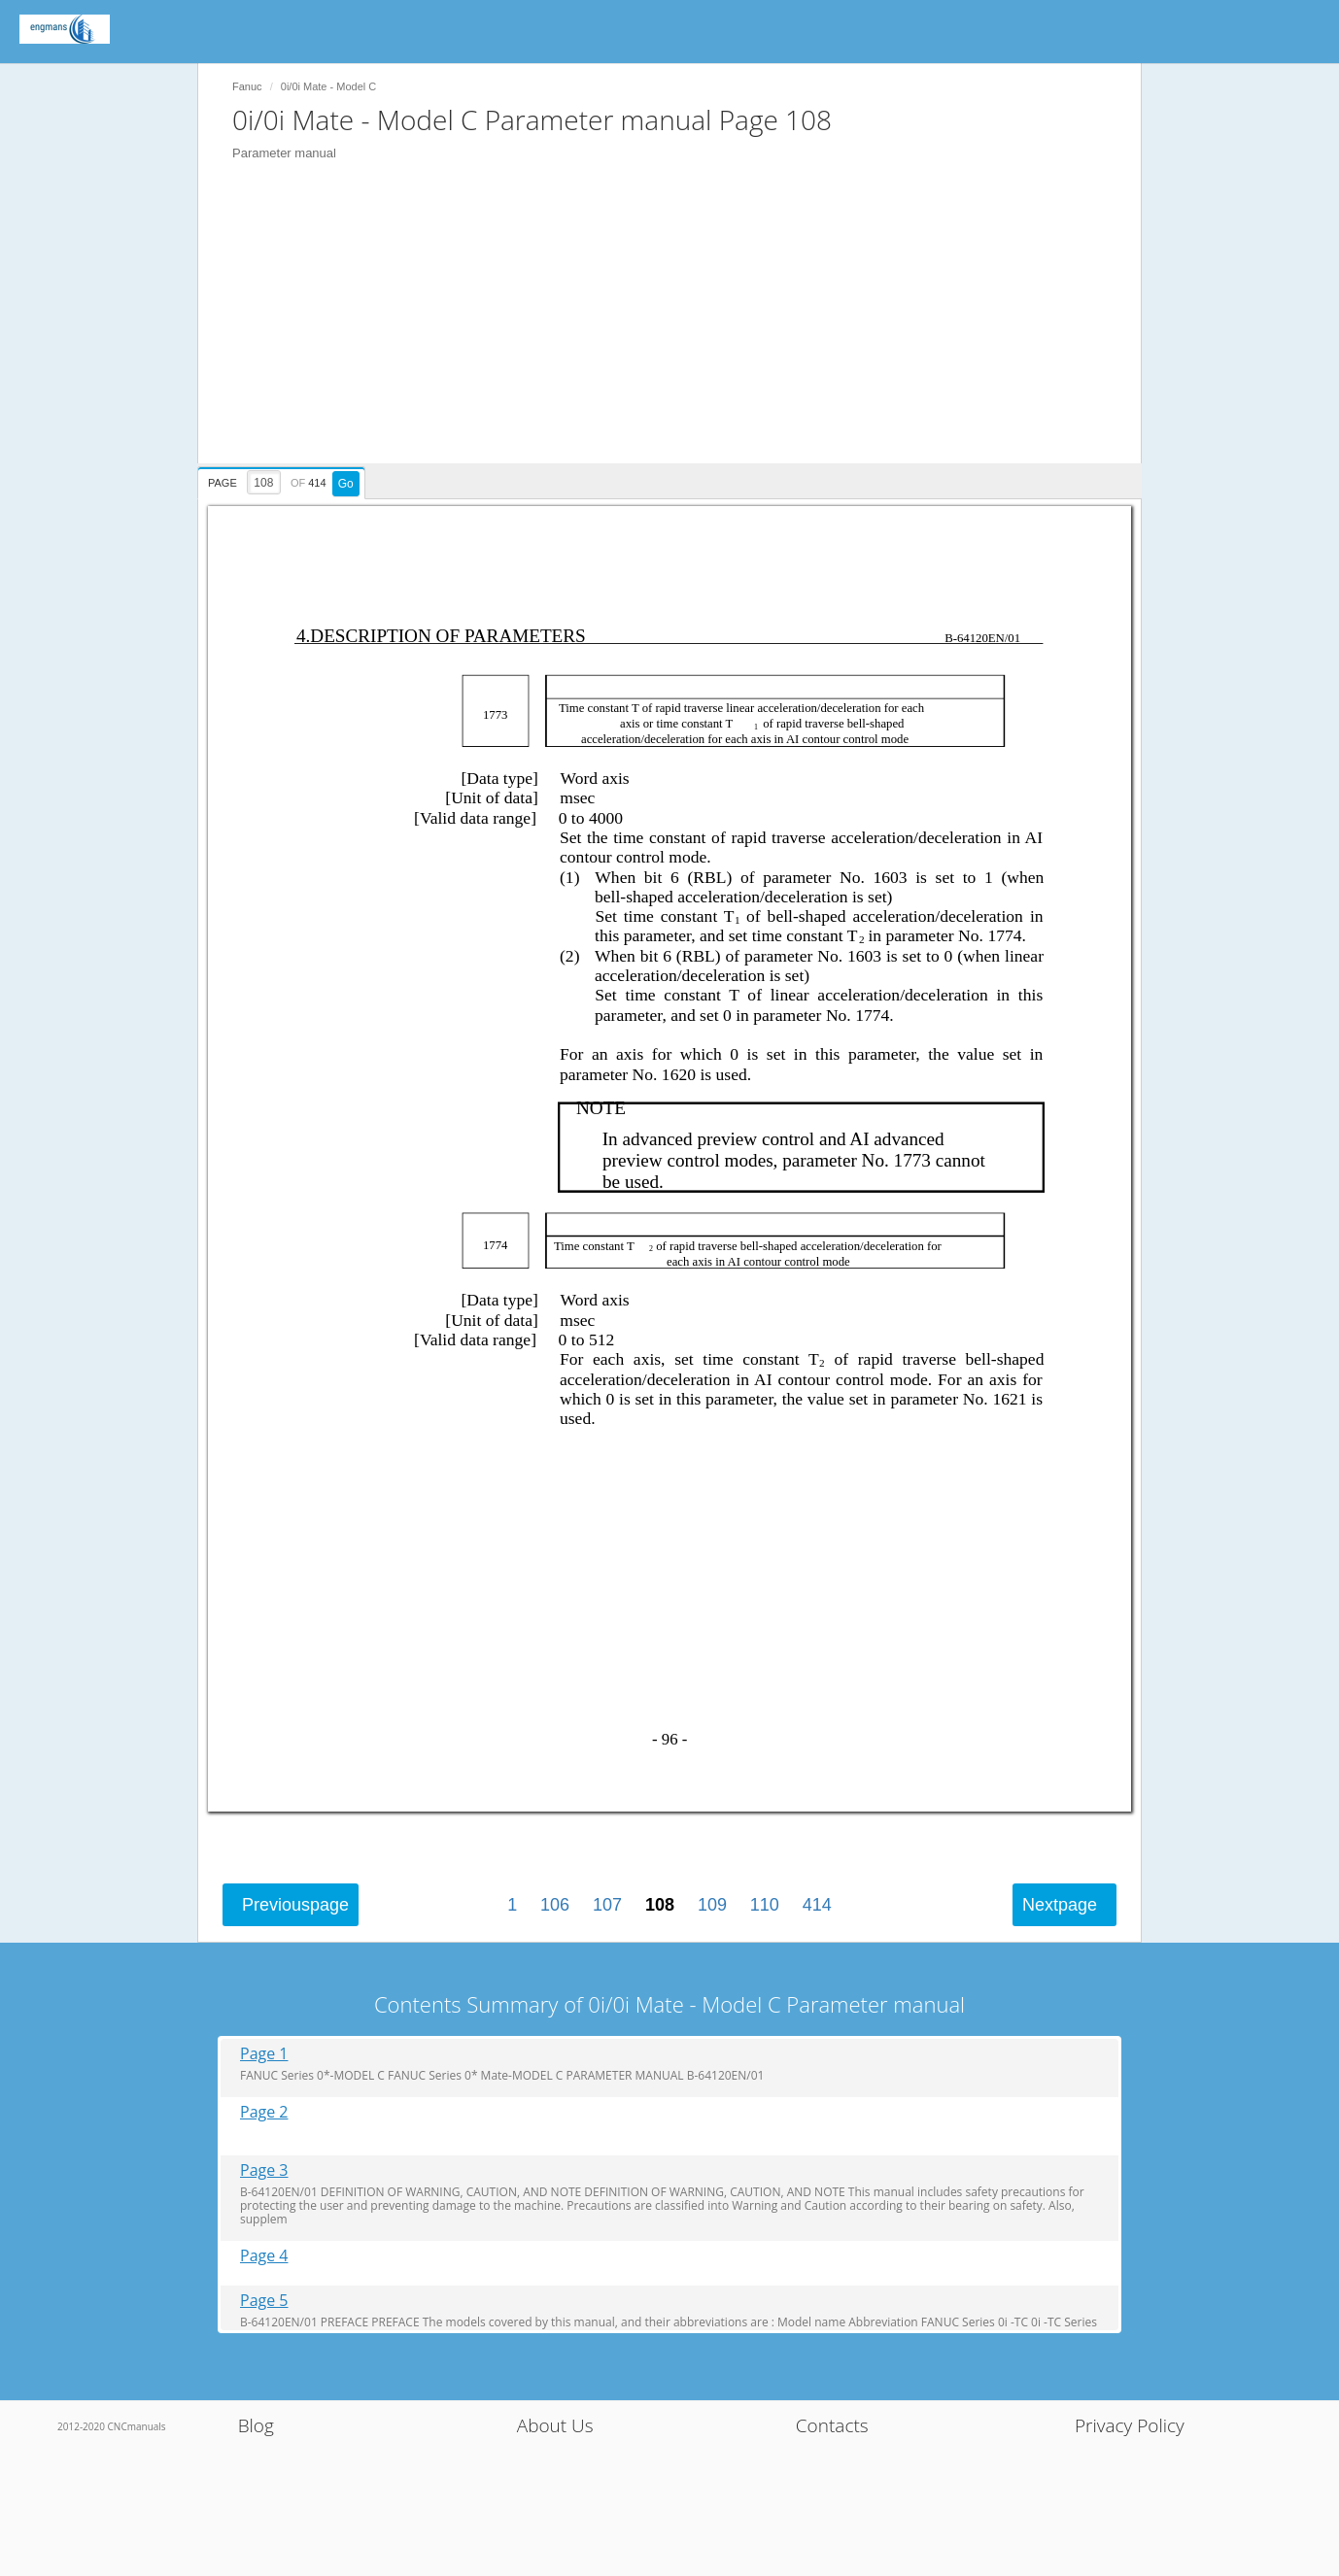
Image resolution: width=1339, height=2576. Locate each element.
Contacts (832, 2425)
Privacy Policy (1129, 2425)
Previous (295, 1904)
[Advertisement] (679, 327)
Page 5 (264, 2300)
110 (764, 1905)
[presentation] (283, 479)
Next (1059, 1904)
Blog (256, 2425)
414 (817, 1905)
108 (659, 1905)
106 (554, 1905)
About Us (555, 2425)
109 (712, 1905)
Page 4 (264, 2256)
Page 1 (264, 2054)
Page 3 (264, 2170)
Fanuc (247, 86)
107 (607, 1905)
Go (346, 484)
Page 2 (264, 2112)
